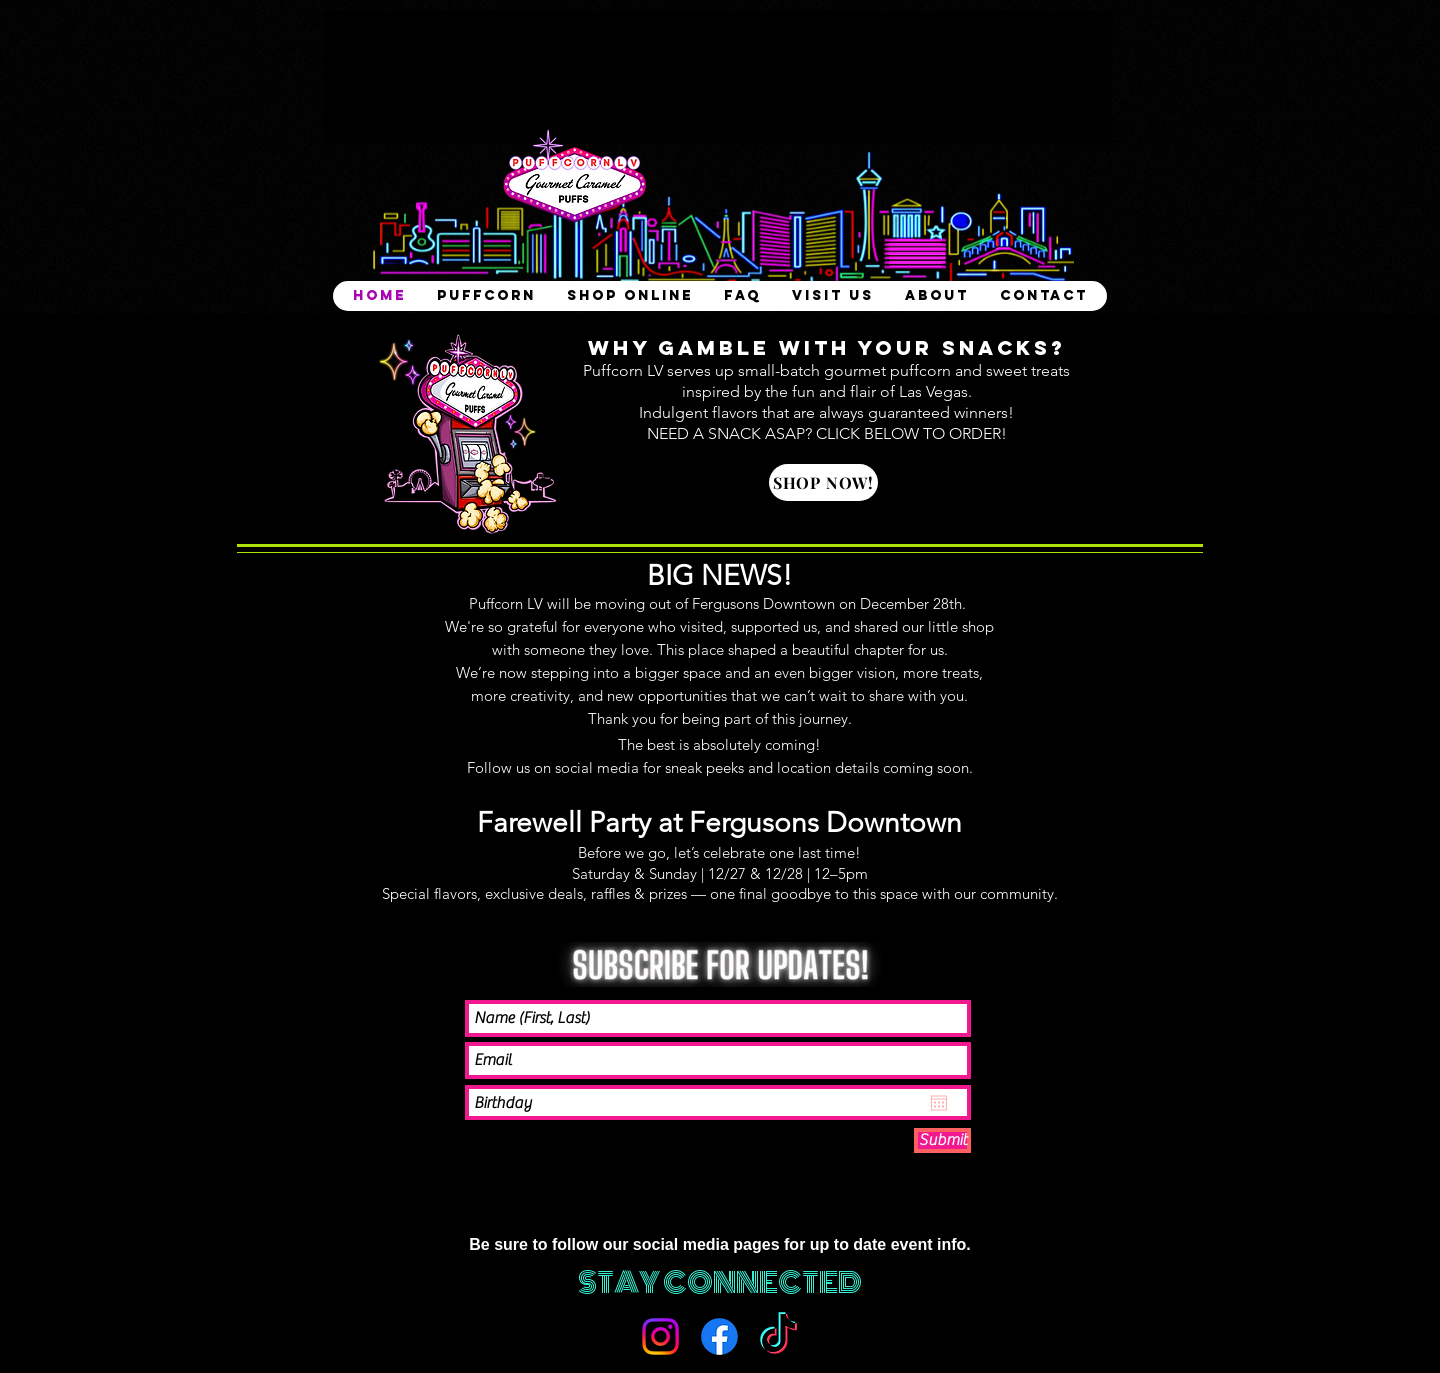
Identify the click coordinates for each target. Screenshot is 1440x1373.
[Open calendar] (939, 1103)
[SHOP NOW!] (823, 482)
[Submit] (942, 1140)
